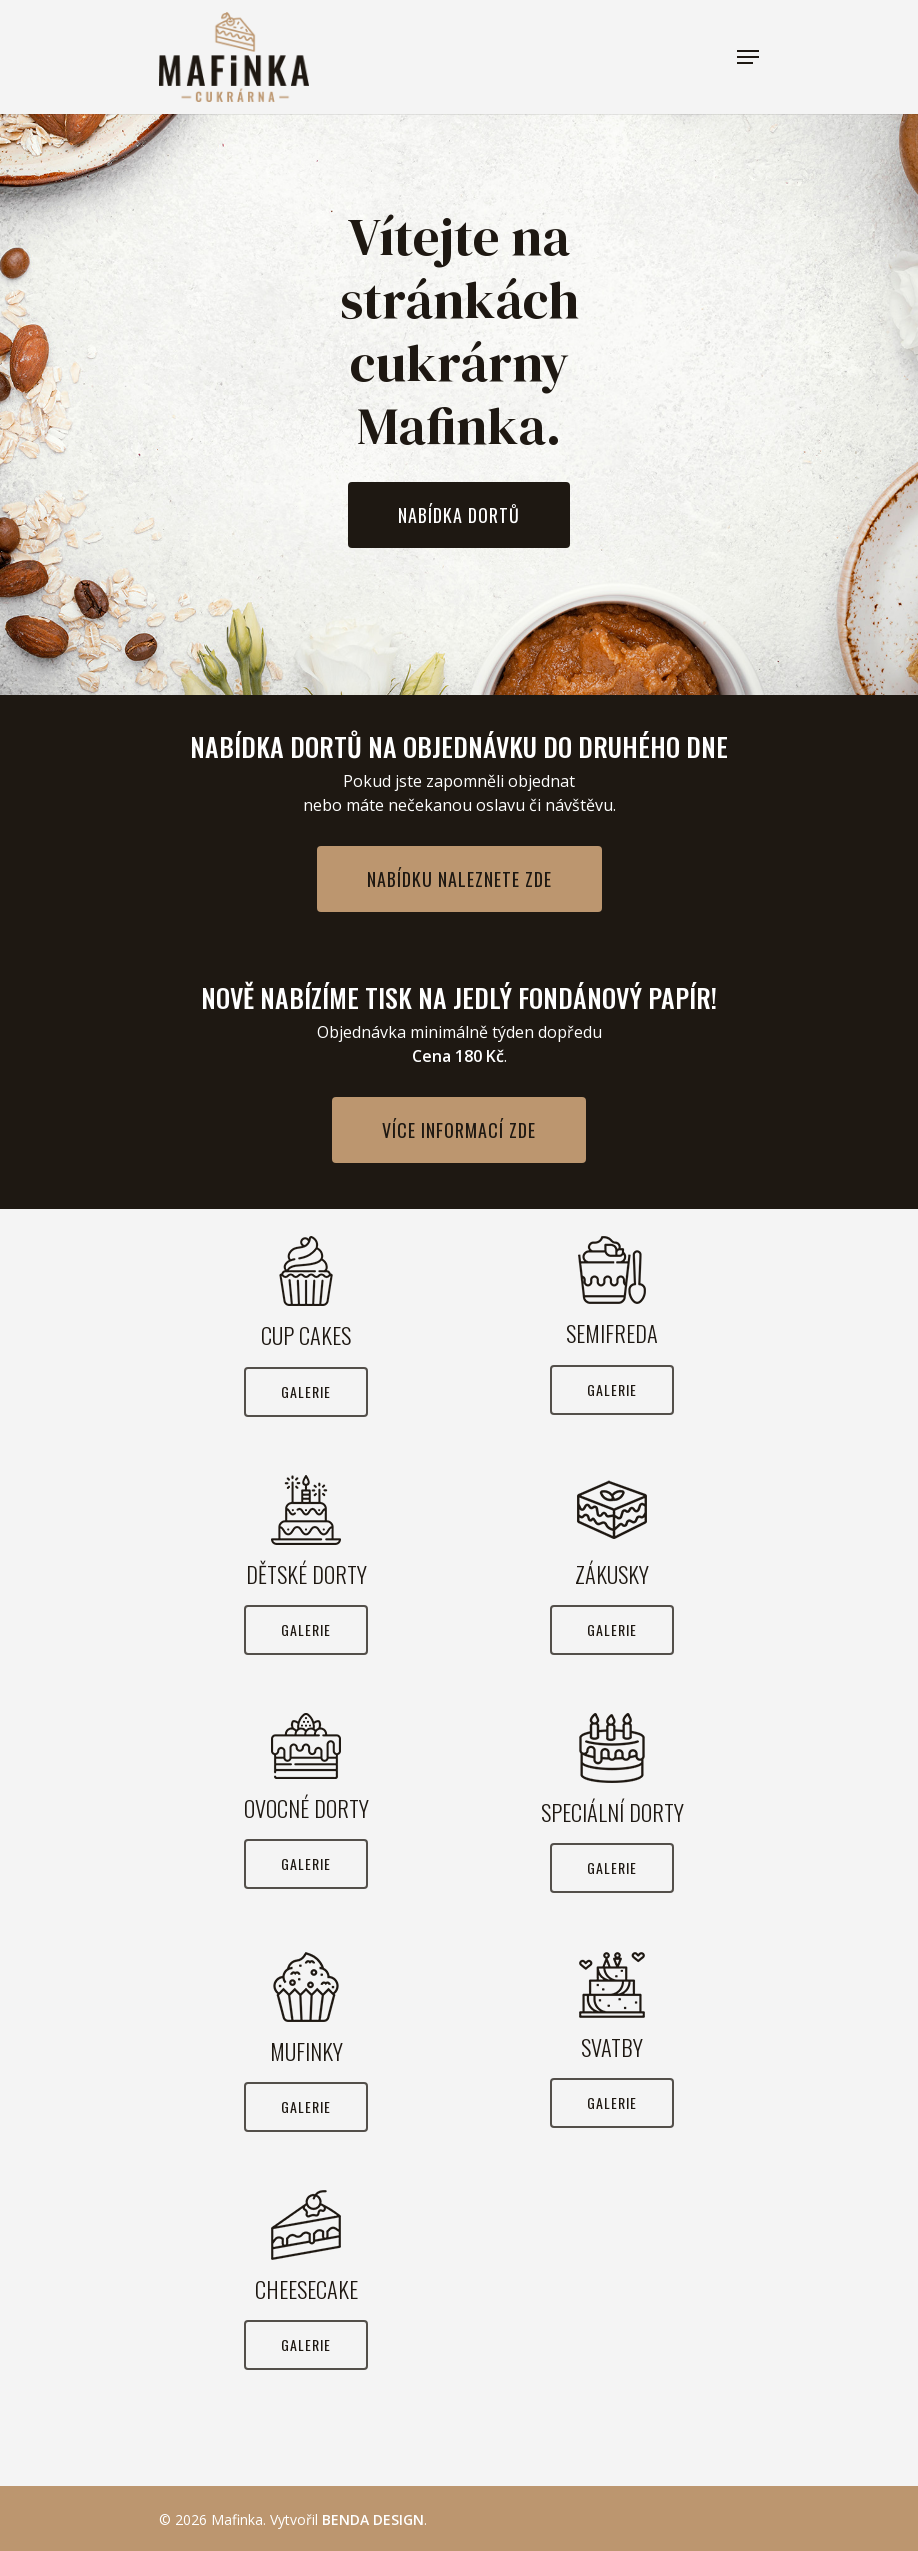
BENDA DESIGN (373, 2519)
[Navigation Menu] (748, 57)
